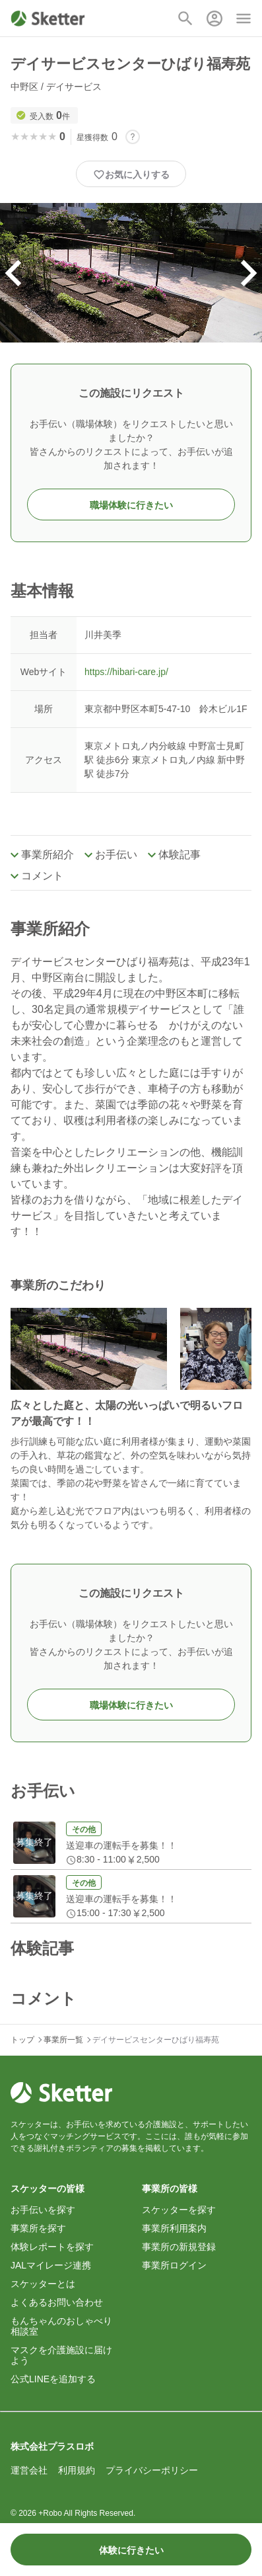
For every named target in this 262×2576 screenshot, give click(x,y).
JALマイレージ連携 (51, 2265)
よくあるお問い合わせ (57, 2302)
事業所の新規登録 (179, 2246)
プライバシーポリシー (152, 2470)
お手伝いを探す (43, 2209)
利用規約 (76, 2470)
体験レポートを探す (52, 2246)
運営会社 (29, 2470)
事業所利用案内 (174, 2228)
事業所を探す (38, 2228)
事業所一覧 (63, 2039)
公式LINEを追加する (53, 2379)
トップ (22, 2039)
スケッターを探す (179, 2209)
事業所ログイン (174, 2265)
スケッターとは (43, 2283)
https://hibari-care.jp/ (126, 671)
